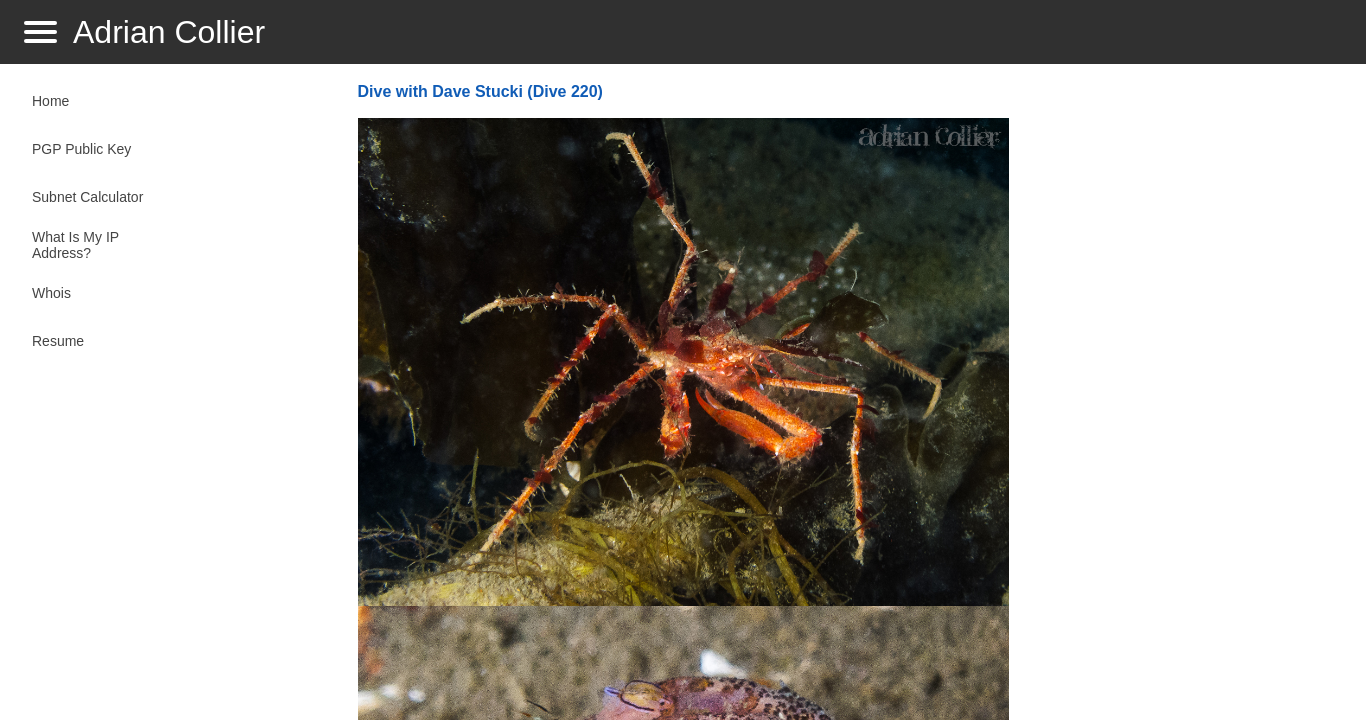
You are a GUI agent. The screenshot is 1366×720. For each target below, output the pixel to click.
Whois (51, 293)
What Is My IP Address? (75, 245)
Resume (58, 341)
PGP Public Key (81, 149)
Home (50, 101)
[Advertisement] (1179, 396)
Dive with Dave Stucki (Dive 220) (480, 91)
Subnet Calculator (87, 197)
